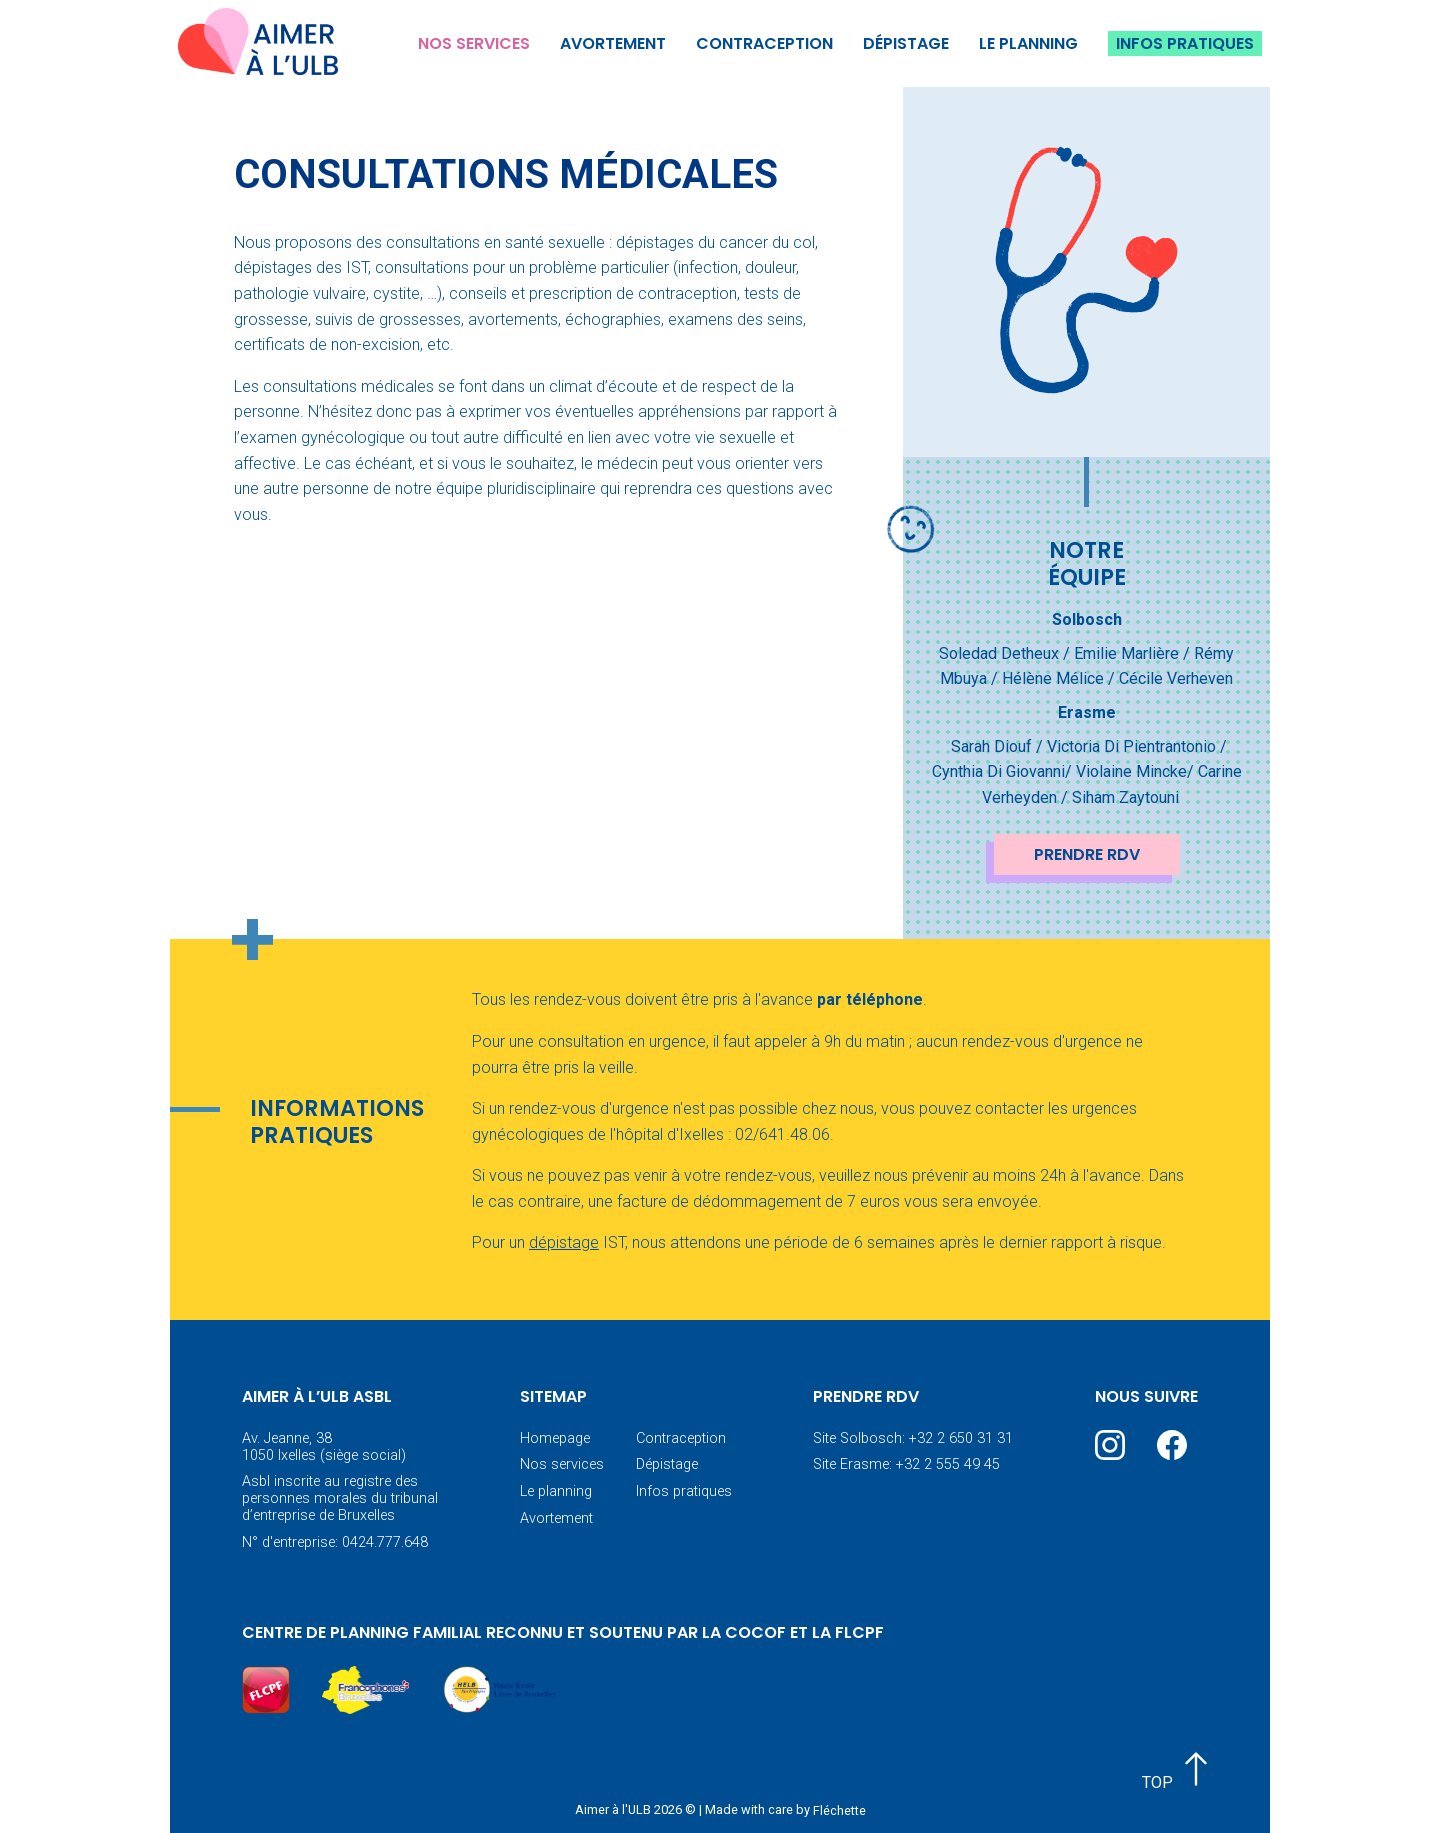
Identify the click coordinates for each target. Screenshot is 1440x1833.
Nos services (474, 43)
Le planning (1028, 43)
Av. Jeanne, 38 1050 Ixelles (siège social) (324, 1447)
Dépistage (906, 43)
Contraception (764, 43)
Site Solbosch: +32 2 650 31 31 (913, 1438)
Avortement (613, 43)
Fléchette (839, 1809)
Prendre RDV (1087, 854)
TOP (1178, 1771)
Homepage (555, 1438)
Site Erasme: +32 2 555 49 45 (906, 1464)
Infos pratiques (1185, 43)
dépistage (564, 1242)
